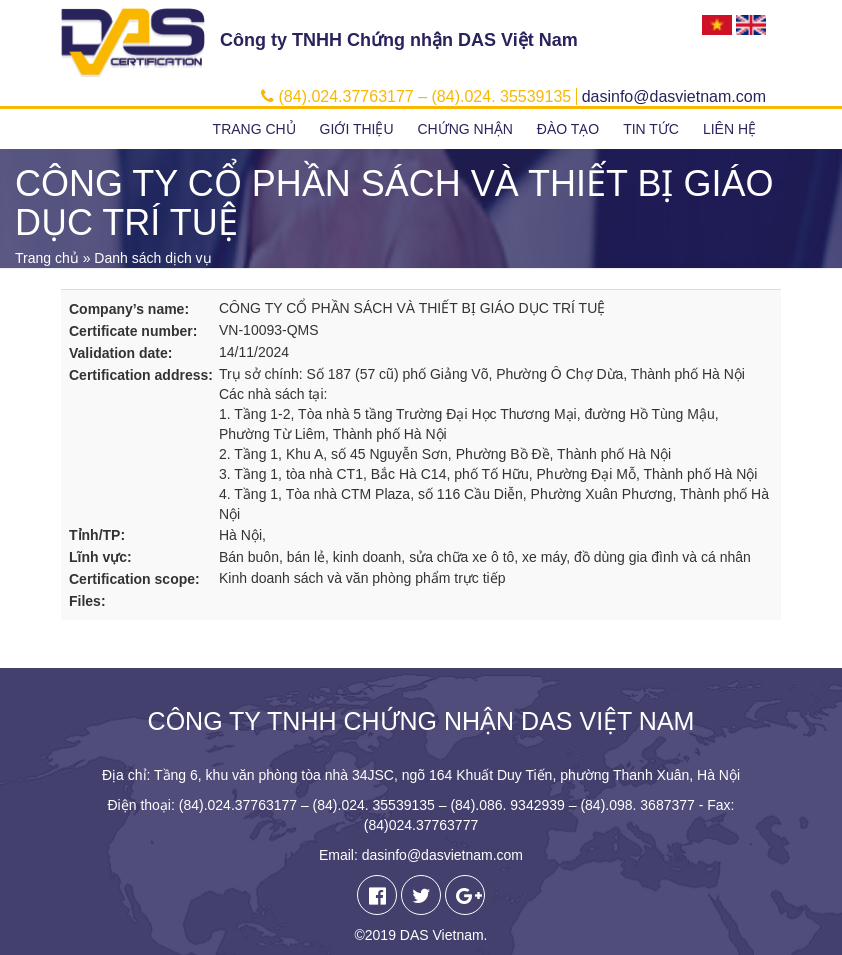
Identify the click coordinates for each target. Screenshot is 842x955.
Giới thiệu (357, 129)
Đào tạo (568, 129)
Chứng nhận (464, 129)
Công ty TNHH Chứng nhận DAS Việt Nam (399, 40)
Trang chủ (254, 129)
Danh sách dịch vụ (152, 258)
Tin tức (651, 129)
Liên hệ (729, 129)
